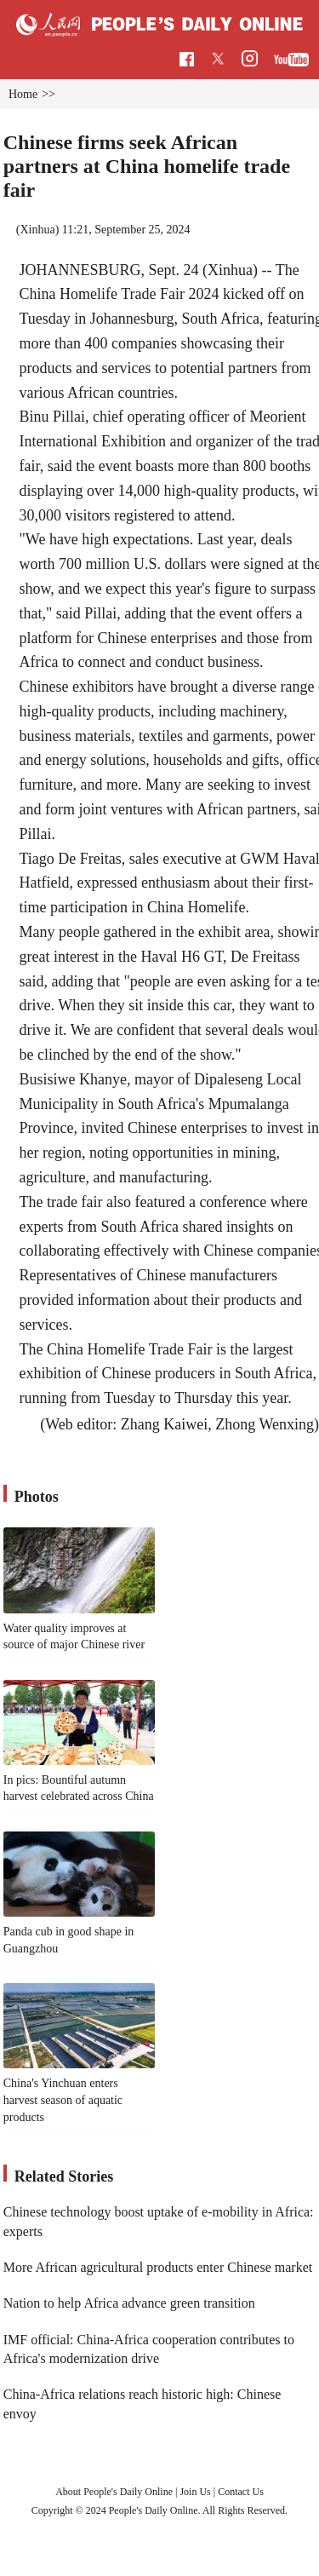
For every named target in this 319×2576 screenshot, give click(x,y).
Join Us (196, 2492)
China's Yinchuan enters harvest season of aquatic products (62, 2100)
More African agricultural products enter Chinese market (157, 2267)
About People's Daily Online (114, 2492)
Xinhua (37, 229)
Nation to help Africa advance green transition (129, 2303)
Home (23, 94)
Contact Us (241, 2492)
